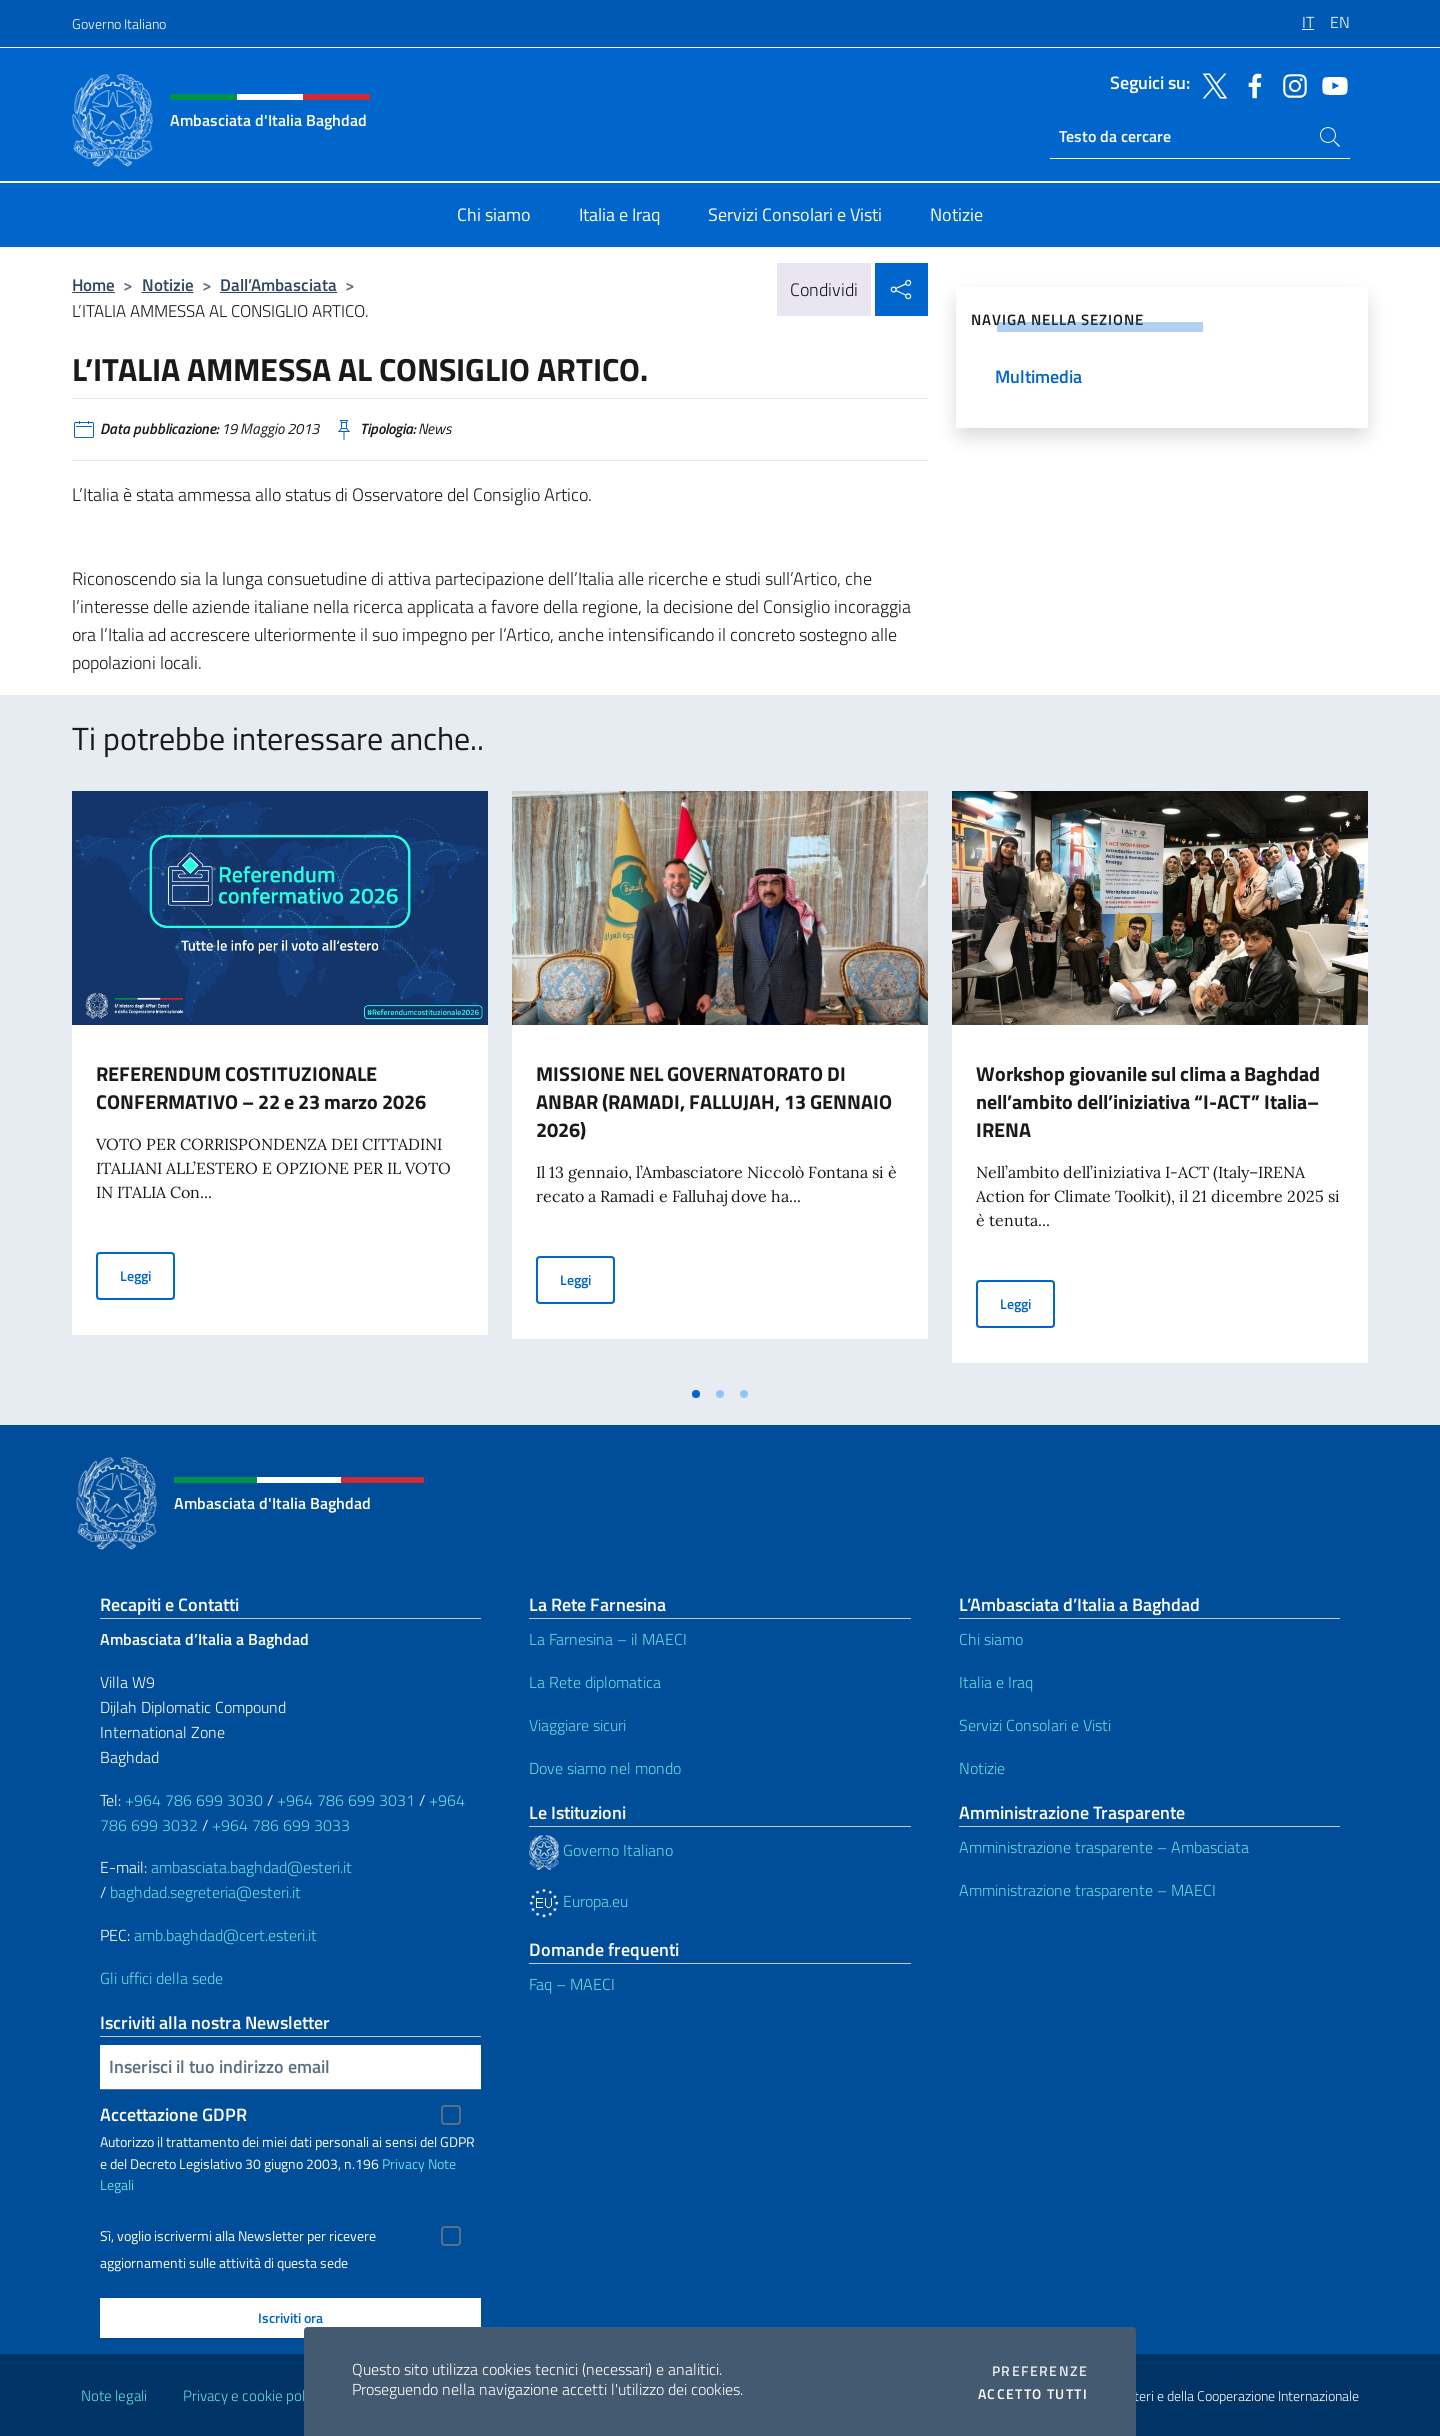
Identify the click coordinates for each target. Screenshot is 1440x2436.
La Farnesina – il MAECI (608, 1639)
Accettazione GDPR (173, 2114)
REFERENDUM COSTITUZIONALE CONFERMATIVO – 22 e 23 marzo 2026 (261, 1087)
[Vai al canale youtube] (1330, 84)
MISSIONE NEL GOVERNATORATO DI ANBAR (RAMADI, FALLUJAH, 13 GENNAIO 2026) (714, 1101)
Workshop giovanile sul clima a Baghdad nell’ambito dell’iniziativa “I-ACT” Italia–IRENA (1148, 1101)
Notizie (168, 284)
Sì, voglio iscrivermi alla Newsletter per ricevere (238, 2236)
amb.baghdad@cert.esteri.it (225, 1935)
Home (93, 284)
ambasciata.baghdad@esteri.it (251, 1867)
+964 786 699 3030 (194, 1800)
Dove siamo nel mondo (605, 1768)
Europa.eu (578, 1901)
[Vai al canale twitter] (1210, 84)
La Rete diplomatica (595, 1682)
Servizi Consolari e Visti (1035, 1725)
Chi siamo (991, 1639)
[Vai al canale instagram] (1290, 84)
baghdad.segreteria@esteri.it (205, 1892)
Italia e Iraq (996, 1682)
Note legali (114, 2395)
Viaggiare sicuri (577, 1725)
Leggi (147, 1274)
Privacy (403, 2163)
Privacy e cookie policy (252, 2395)
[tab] (696, 1394)
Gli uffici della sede (161, 1978)
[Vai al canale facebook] (1250, 84)
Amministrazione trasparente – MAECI (1087, 1890)
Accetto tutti (1033, 2394)
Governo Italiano (119, 23)
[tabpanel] (280, 1083)
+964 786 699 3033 (281, 1825)
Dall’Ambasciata (278, 284)
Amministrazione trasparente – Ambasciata (1104, 1847)
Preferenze (1040, 2371)
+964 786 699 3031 (346, 1800)
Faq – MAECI (572, 1984)
